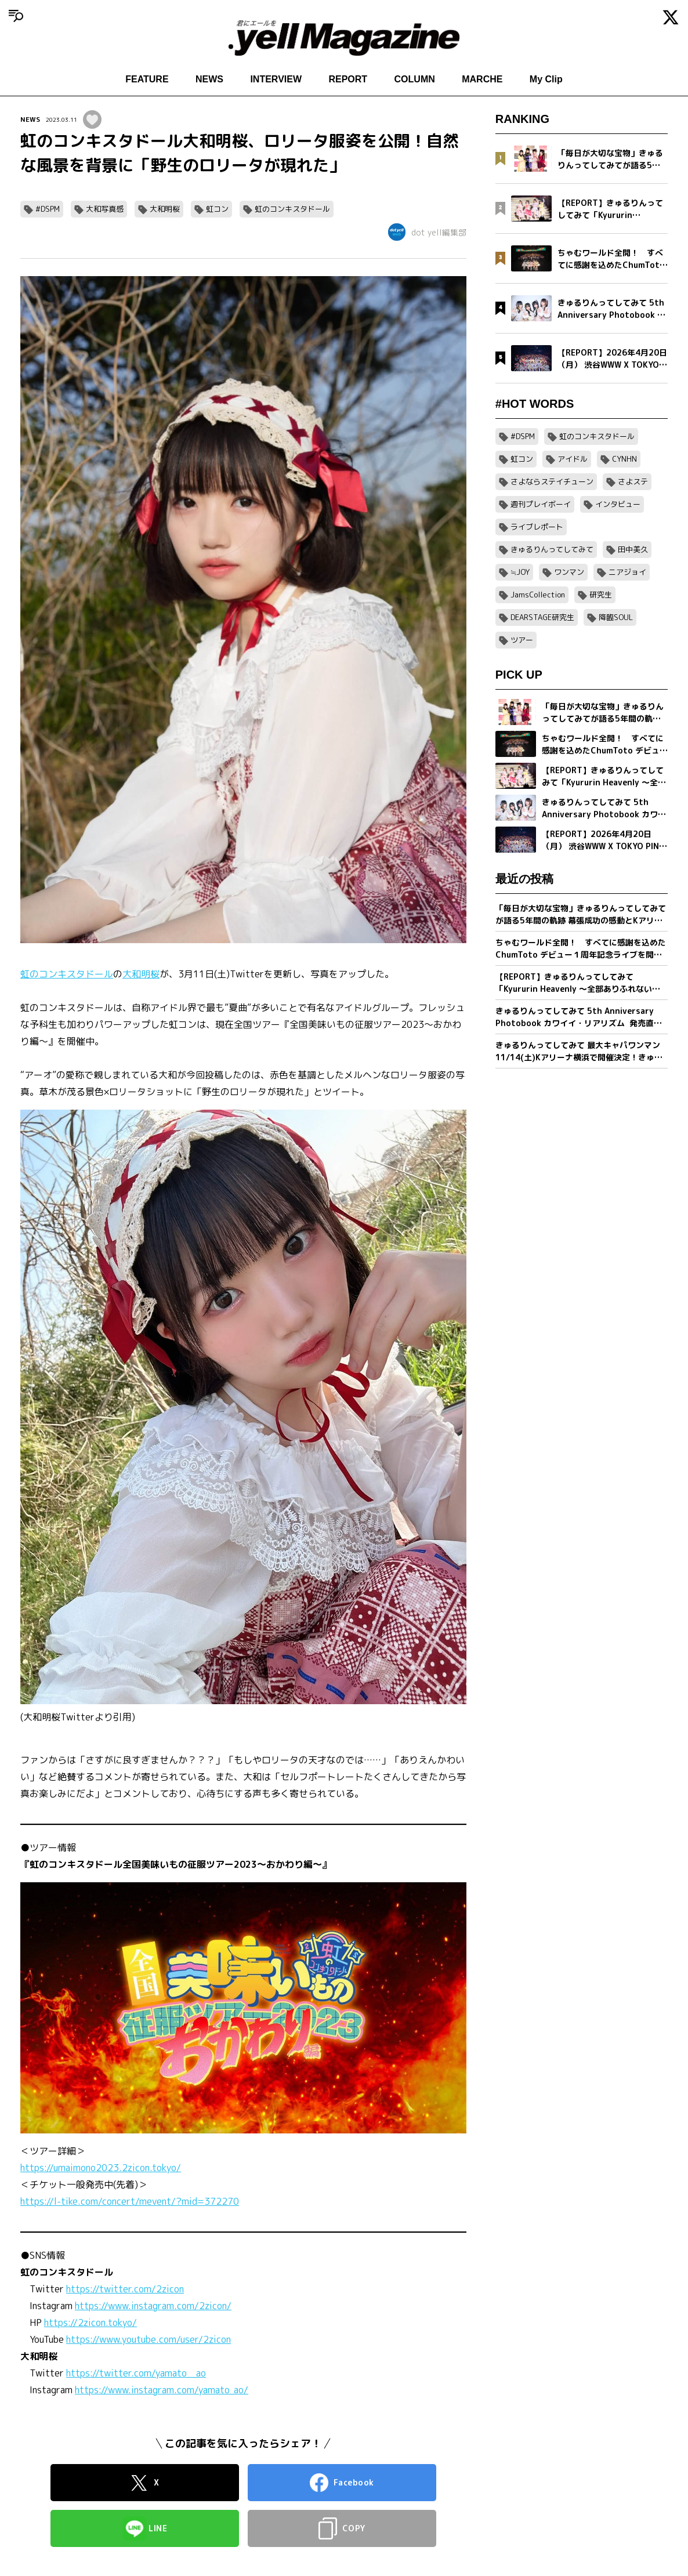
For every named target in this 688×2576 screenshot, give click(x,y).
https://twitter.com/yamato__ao (136, 2373)
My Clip (546, 79)
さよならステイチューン (551, 481)
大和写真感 (105, 209)
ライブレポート (536, 526)
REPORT (347, 79)
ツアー (521, 640)
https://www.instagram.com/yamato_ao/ (161, 2389)
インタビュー (617, 504)
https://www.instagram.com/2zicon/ (153, 2305)
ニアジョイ (627, 572)
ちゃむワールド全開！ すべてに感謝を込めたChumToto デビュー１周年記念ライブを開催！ (580, 949)
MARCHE (482, 79)
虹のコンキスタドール (292, 209)
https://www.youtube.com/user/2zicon (148, 2339)
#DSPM (47, 209)
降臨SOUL (616, 617)
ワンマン (569, 572)
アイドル (572, 459)
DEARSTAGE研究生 (542, 617)
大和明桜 (165, 209)
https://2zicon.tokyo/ (90, 2322)
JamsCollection (537, 594)
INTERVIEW (276, 79)
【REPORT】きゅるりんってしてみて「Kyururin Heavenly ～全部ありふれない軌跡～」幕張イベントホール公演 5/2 (577, 983)
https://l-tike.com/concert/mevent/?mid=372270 (129, 2201)
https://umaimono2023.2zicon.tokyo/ (100, 2167)
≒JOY (520, 572)
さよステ (633, 481)
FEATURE (146, 79)
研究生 (600, 594)
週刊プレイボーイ (540, 504)
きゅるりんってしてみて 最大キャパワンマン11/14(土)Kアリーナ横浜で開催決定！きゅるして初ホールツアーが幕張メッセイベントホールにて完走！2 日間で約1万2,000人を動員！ (580, 1051)
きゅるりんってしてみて (551, 549)
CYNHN (624, 459)
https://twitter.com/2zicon (125, 2288)
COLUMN (414, 79)
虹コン (217, 209)
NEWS (209, 79)
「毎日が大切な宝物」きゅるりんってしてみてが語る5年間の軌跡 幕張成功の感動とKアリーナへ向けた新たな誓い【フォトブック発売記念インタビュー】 (580, 914)
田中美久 (633, 549)
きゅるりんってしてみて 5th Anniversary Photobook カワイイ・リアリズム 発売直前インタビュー (578, 1017)
